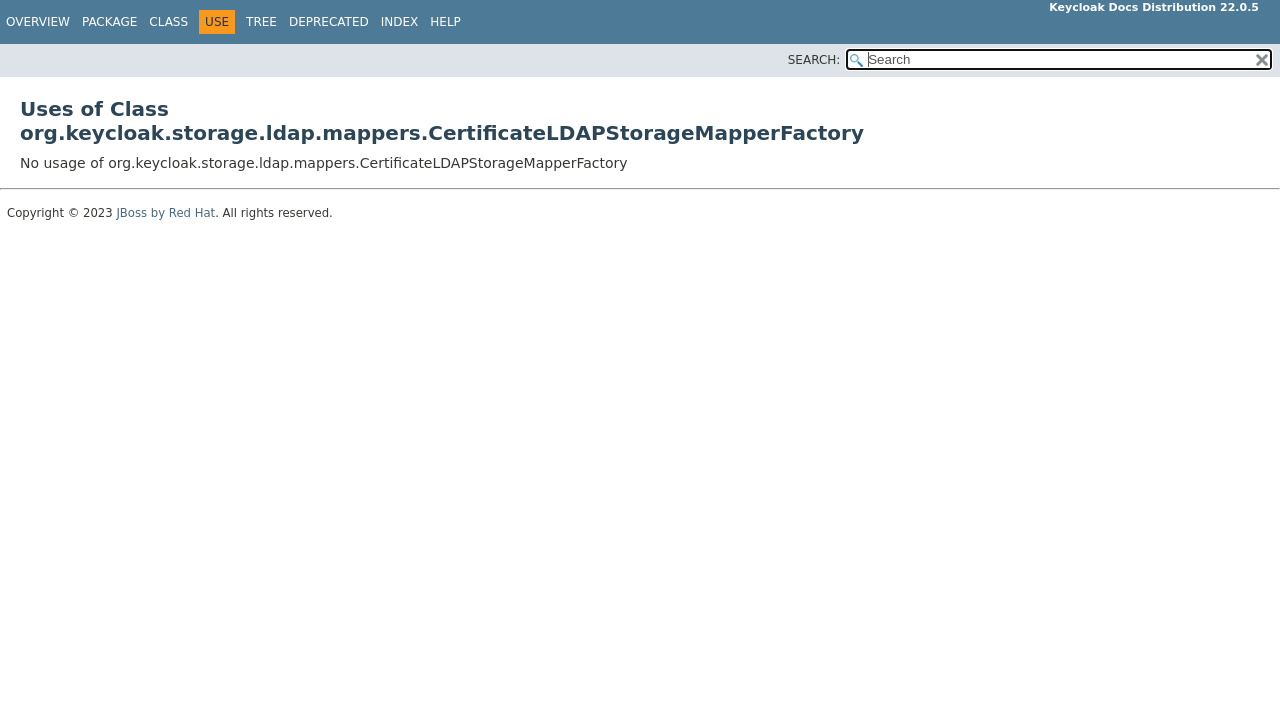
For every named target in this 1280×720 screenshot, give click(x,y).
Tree (261, 22)
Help (445, 22)
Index (400, 22)
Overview (38, 22)
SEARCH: (814, 60)
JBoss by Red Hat (165, 213)
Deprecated (329, 22)
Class (168, 22)
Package (109, 22)
